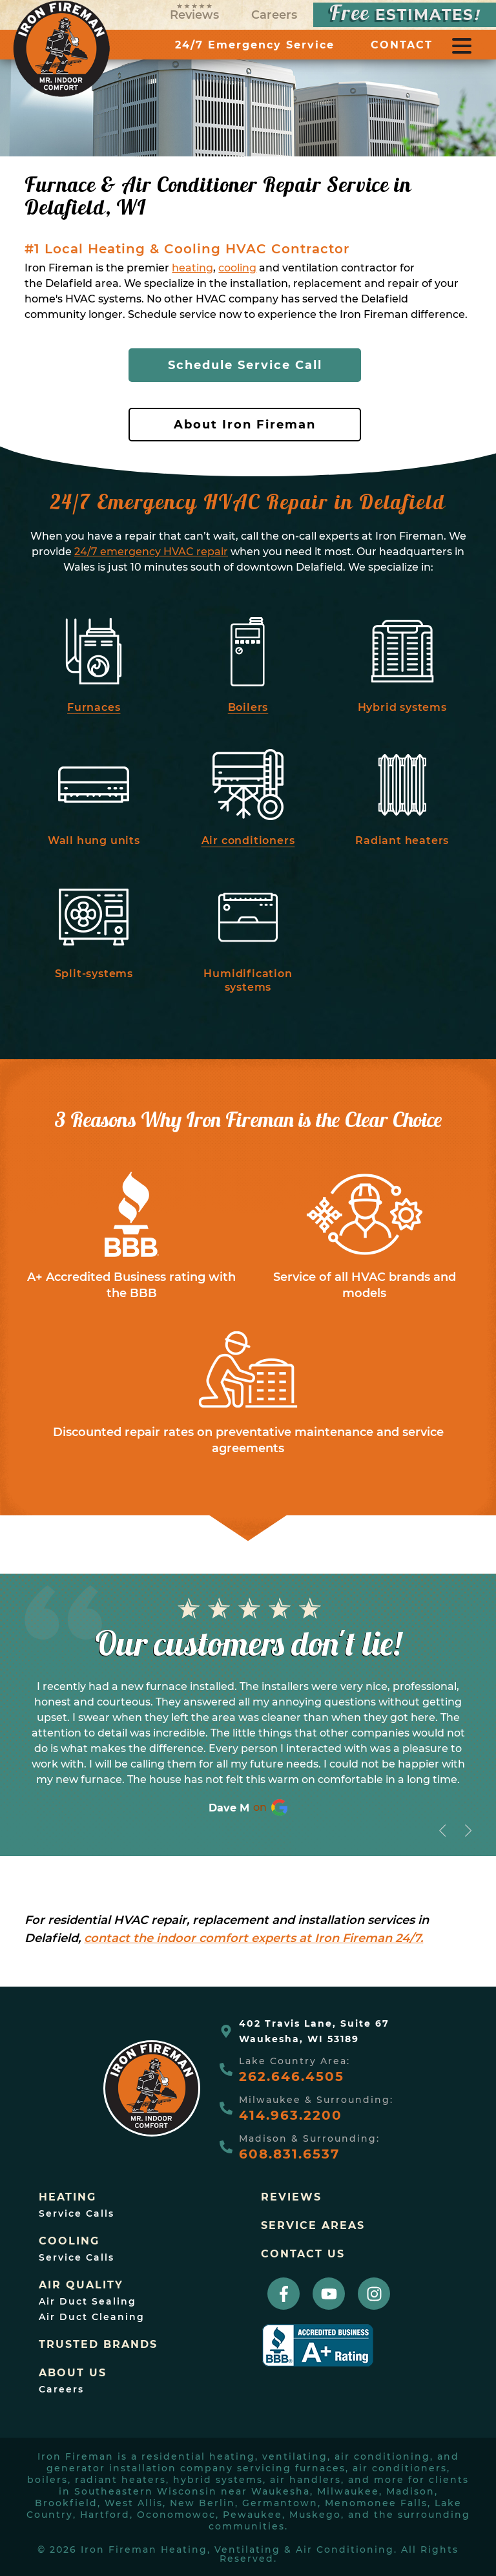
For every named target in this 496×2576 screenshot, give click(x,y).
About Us (73, 2373)
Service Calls (76, 2213)
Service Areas (313, 2226)
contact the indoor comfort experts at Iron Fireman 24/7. (253, 1938)
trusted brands (98, 2344)
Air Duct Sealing (87, 2301)
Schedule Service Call (245, 365)
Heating (67, 2197)
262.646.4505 (291, 2076)
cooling (237, 268)
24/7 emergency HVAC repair (151, 551)
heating (192, 268)
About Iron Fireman (245, 424)
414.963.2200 (290, 2115)
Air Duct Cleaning (92, 2316)
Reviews (194, 12)
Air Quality (81, 2285)
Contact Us (303, 2254)
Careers (274, 15)
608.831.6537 (289, 2154)
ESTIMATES (404, 15)
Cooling (69, 2241)
